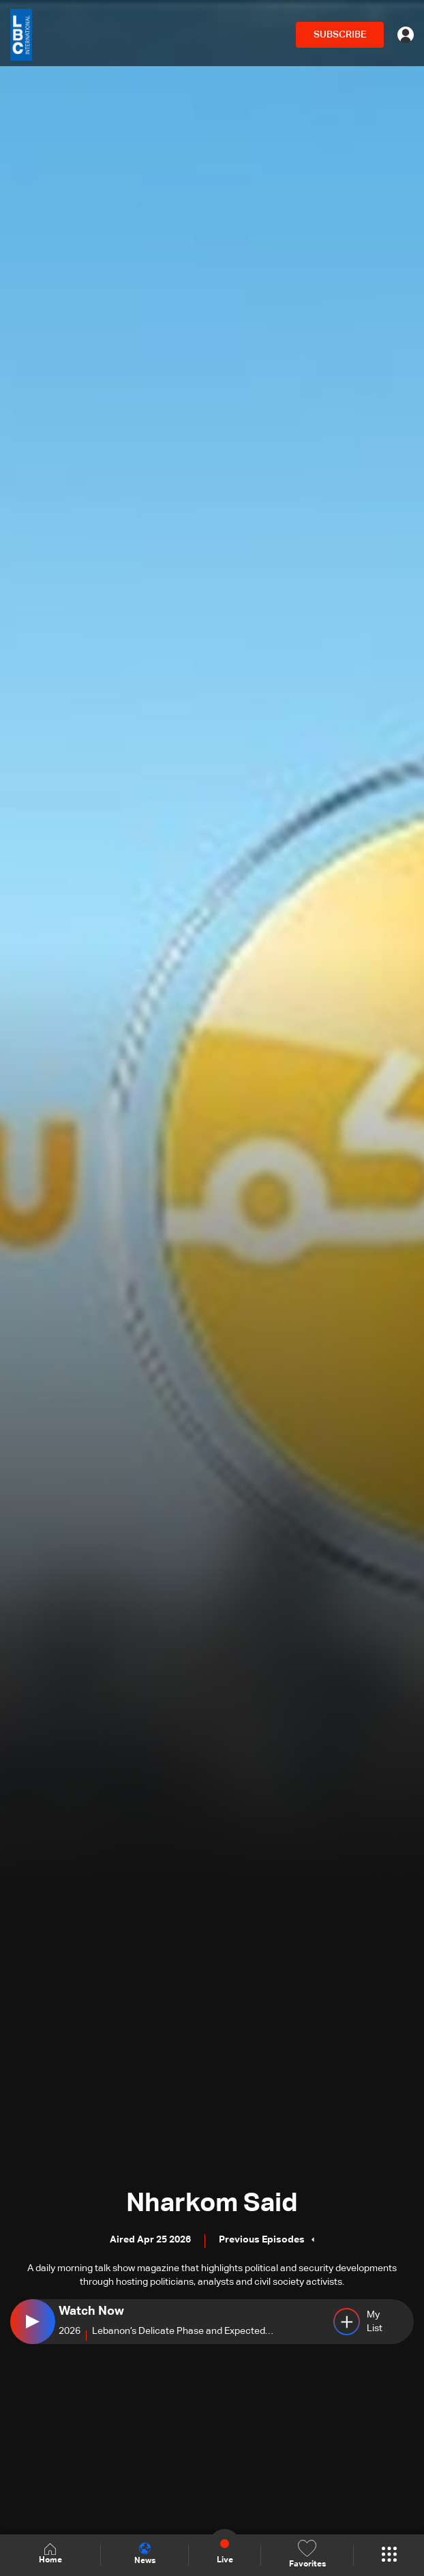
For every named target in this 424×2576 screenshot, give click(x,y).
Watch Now (91, 2311)
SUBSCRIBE (340, 35)
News (144, 2554)
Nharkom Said (212, 2204)
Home (50, 2554)
